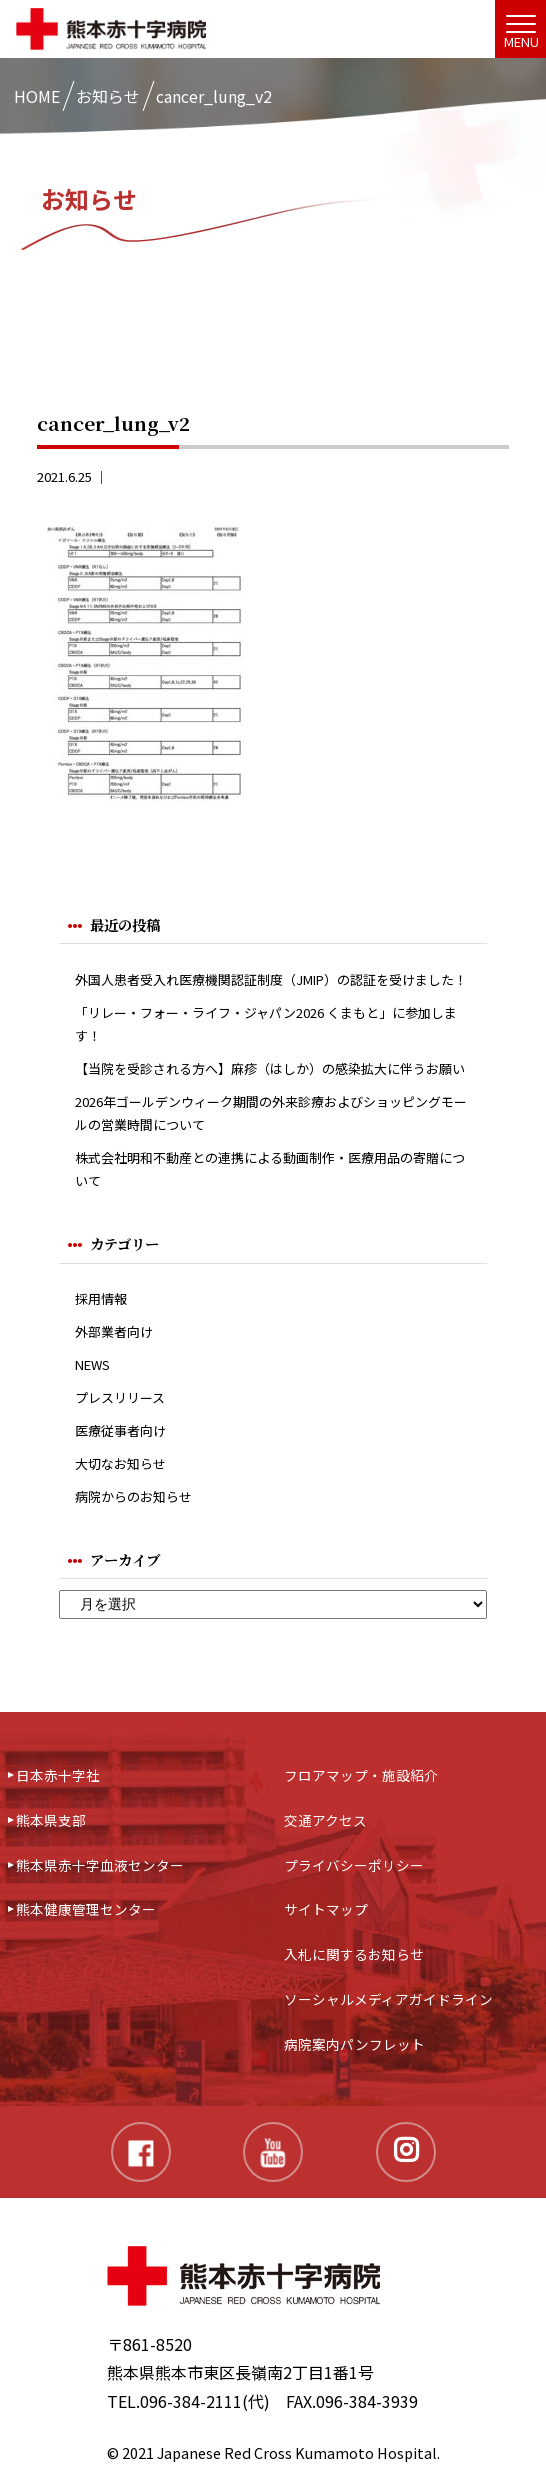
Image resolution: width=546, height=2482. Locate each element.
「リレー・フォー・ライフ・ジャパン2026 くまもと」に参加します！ (266, 1024)
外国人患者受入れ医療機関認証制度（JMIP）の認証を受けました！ (271, 979)
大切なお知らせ (120, 1463)
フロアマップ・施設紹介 (361, 1775)
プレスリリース (120, 1397)
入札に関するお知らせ (354, 1954)
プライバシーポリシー (354, 1865)
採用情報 (101, 1298)
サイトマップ (326, 1909)
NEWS (92, 1364)
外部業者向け (114, 1331)
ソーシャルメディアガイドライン (388, 1999)
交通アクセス (325, 1820)
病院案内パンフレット (354, 2044)
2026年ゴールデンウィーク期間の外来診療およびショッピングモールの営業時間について (271, 1113)
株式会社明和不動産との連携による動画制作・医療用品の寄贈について (270, 1169)
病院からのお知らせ (133, 1496)
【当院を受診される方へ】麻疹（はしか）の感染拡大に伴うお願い (270, 1068)
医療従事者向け (120, 1430)
